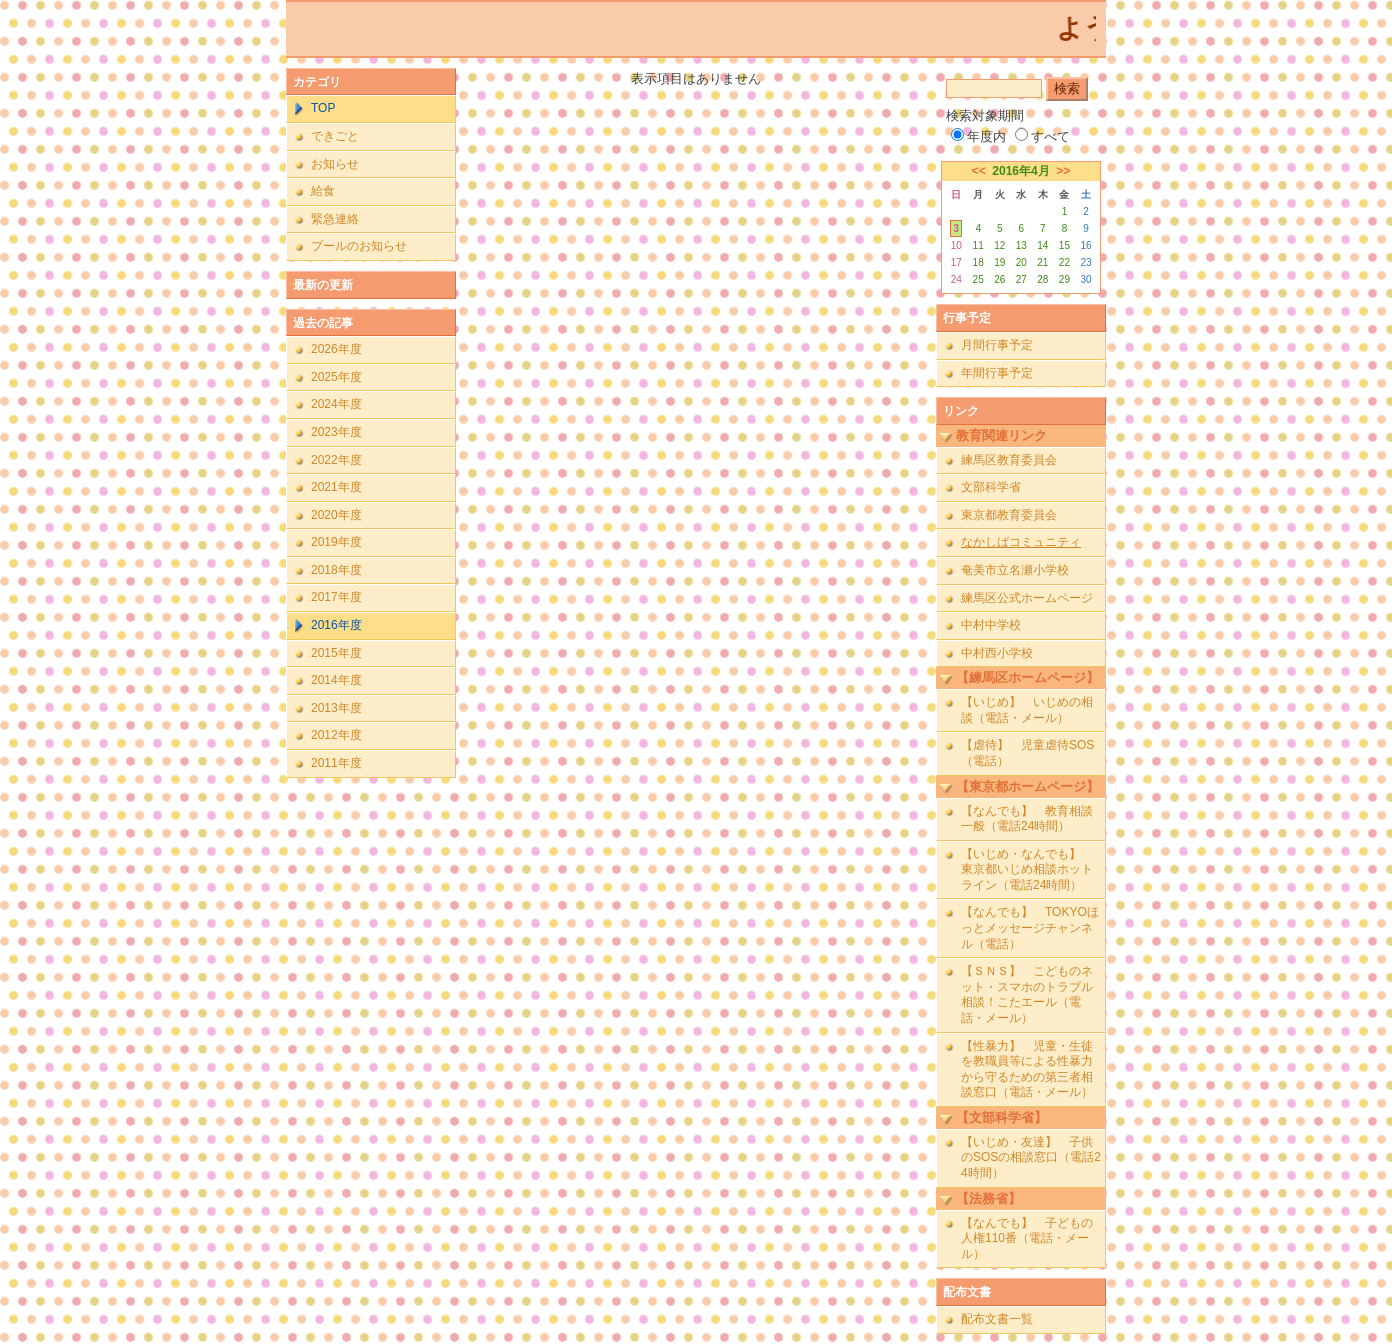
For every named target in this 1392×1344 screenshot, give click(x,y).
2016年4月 (1020, 171)
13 (1021, 245)
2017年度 (336, 597)
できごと (335, 136)
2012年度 (336, 735)
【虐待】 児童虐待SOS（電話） (1027, 753)
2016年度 (336, 625)
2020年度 (336, 515)
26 (999, 279)
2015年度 (336, 653)
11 (978, 245)
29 (1064, 279)
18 (978, 262)
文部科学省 (991, 487)
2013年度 (336, 708)
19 (999, 262)
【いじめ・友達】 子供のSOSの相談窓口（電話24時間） (1031, 1157)
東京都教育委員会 (1009, 515)
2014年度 (336, 680)
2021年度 (336, 487)
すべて (1042, 136)
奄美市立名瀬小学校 (1015, 570)
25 (978, 279)
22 (1064, 262)
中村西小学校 (997, 653)
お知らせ (335, 164)
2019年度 (336, 542)
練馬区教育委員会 (1009, 460)
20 (1021, 262)
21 (1042, 262)
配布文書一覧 (997, 1319)
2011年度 (336, 763)
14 (1042, 245)
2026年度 (336, 349)
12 (999, 245)
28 (1042, 279)
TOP (323, 108)
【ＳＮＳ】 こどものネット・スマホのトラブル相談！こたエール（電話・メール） (1027, 994)
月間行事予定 (997, 345)
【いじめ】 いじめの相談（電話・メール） (1027, 710)
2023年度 (336, 432)
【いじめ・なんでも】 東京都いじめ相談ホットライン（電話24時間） (1027, 869)
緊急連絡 (335, 219)
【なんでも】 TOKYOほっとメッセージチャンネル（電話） (1030, 927)
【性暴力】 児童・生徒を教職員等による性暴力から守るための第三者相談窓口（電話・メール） (1027, 1069)
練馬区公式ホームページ (1027, 598)
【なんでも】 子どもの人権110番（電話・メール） (1027, 1238)
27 (1021, 279)
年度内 (978, 136)
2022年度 (336, 460)
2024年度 (336, 404)
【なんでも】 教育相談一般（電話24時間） (1027, 819)
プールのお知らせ (359, 246)
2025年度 (336, 377)
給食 (323, 191)
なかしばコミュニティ (1021, 542)
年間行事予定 (997, 373)
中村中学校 (991, 625)
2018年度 (336, 570)
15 (1064, 245)
